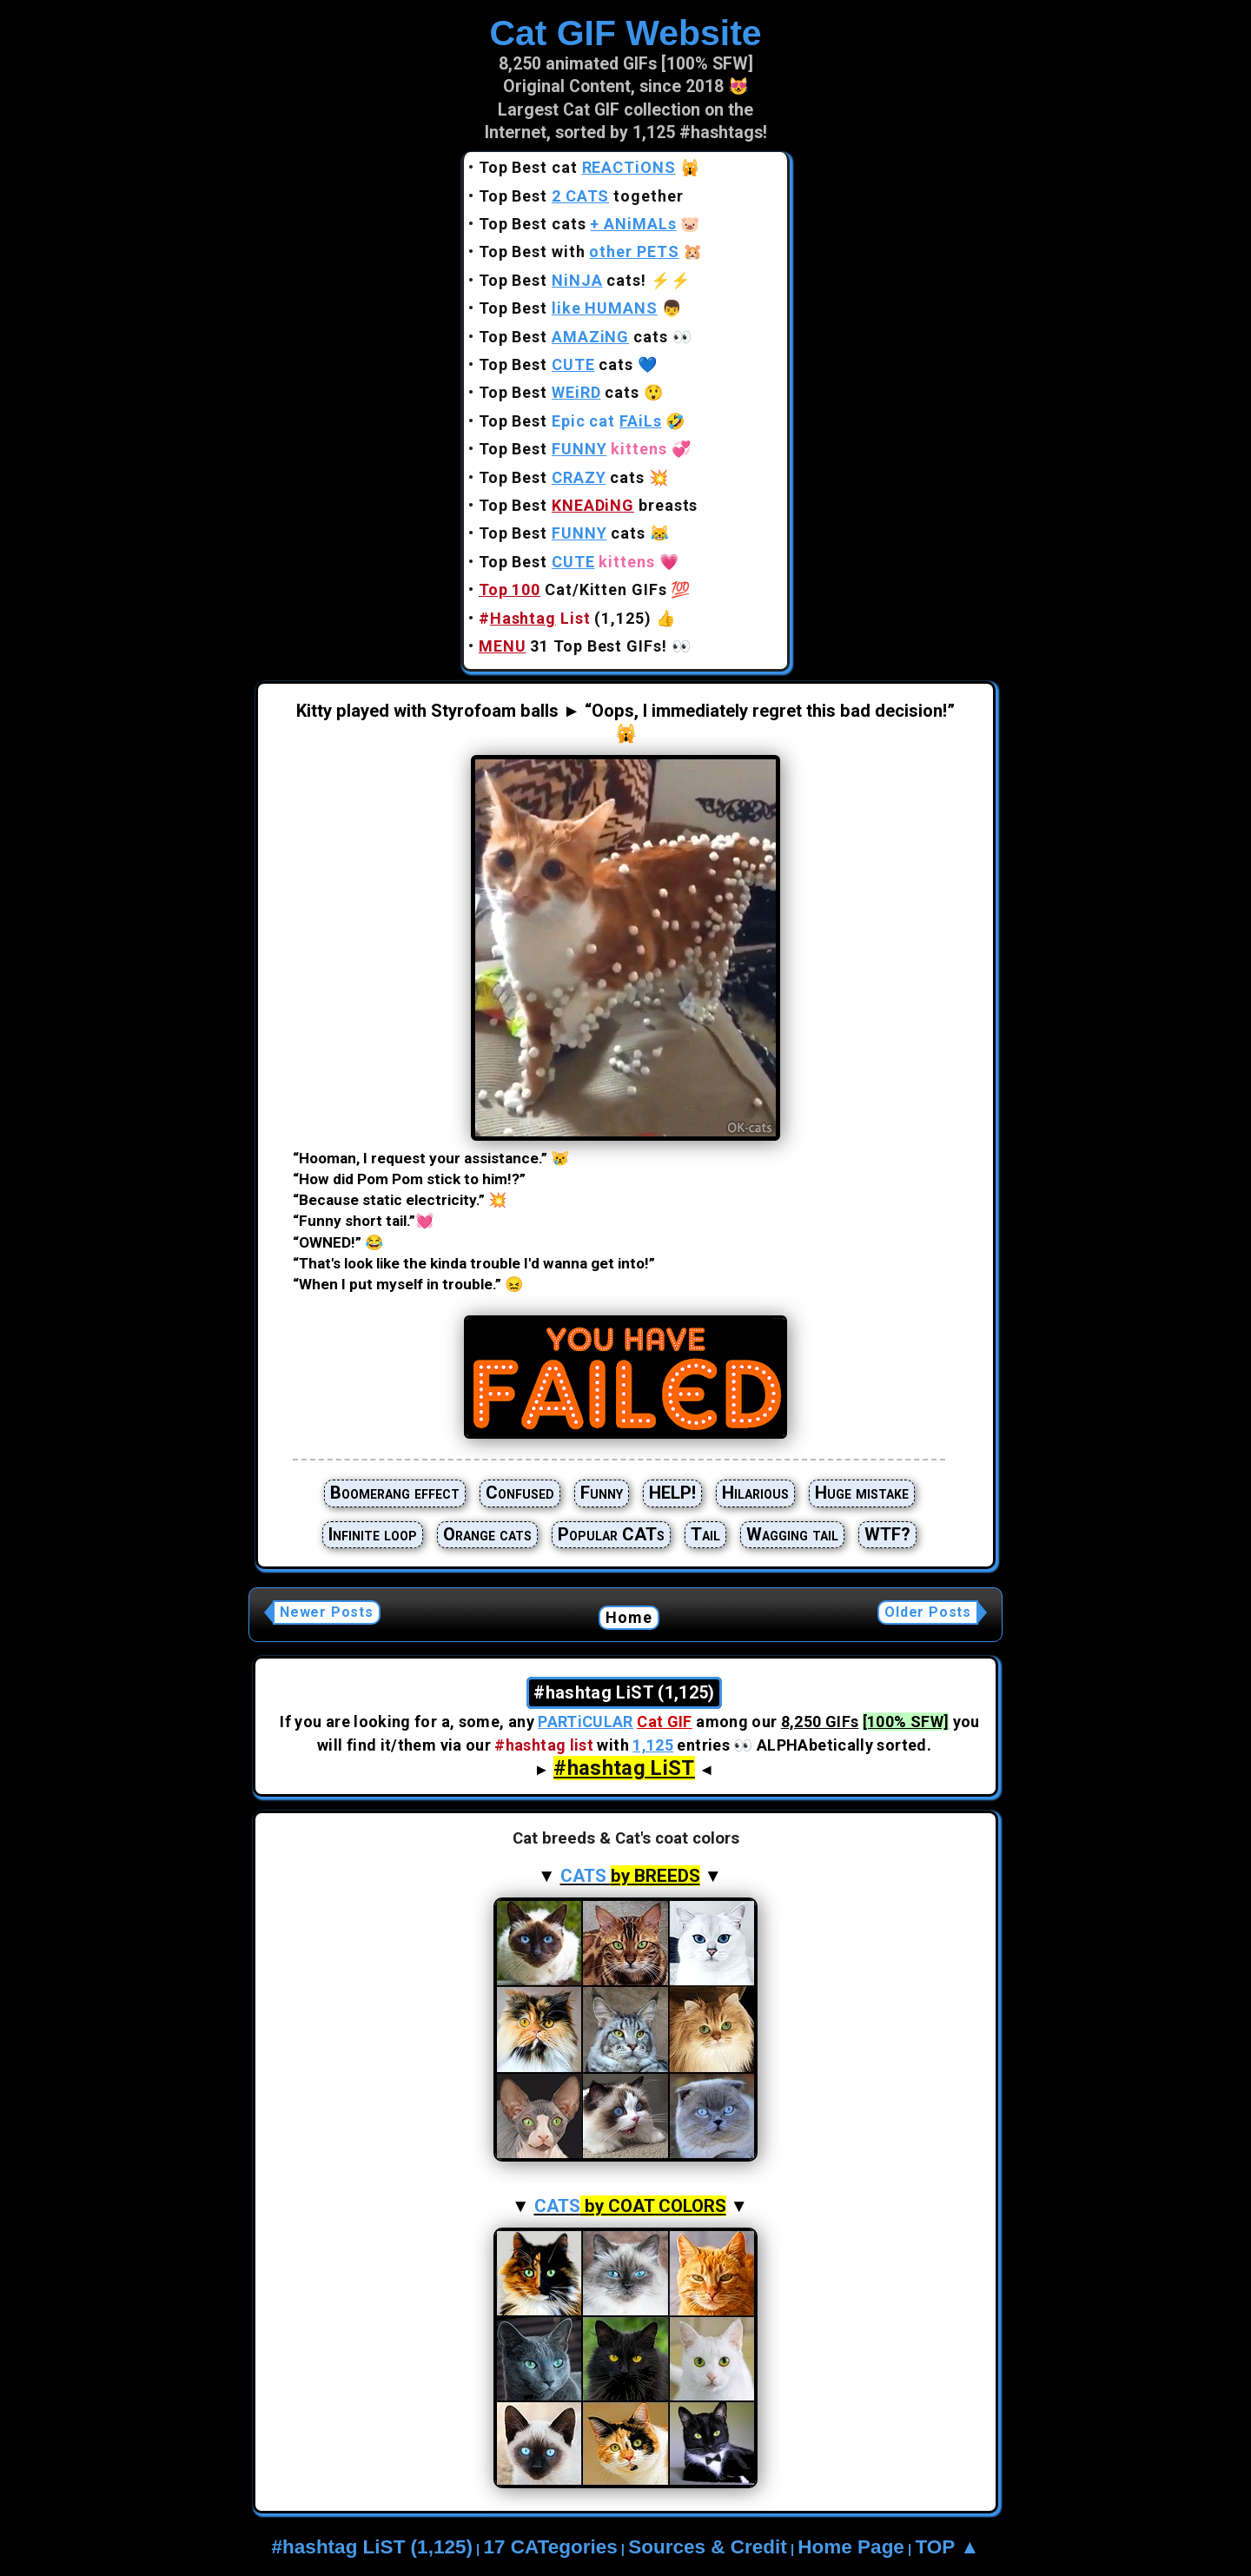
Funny (601, 1492)
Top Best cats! (562, 280)
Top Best (568, 308)
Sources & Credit (707, 2547)
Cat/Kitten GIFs (573, 589)
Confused (520, 1492)
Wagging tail (792, 1534)
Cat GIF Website (625, 33)
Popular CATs (611, 1534)
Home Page (851, 2547)
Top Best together (581, 196)
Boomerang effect (395, 1492)
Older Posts (927, 1612)
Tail (705, 1534)
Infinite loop (372, 1534)
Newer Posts (327, 1612)
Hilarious (755, 1492)
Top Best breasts (588, 505)
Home (629, 1617)
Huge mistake (862, 1492)
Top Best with (579, 251)
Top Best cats (578, 224)
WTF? (887, 1534)
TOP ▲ (947, 2547)
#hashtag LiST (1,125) (372, 2547)
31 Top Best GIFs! (573, 646)
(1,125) (565, 618)
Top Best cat (577, 167)
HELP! (672, 1492)
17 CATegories (550, 2547)
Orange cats (487, 1534)
